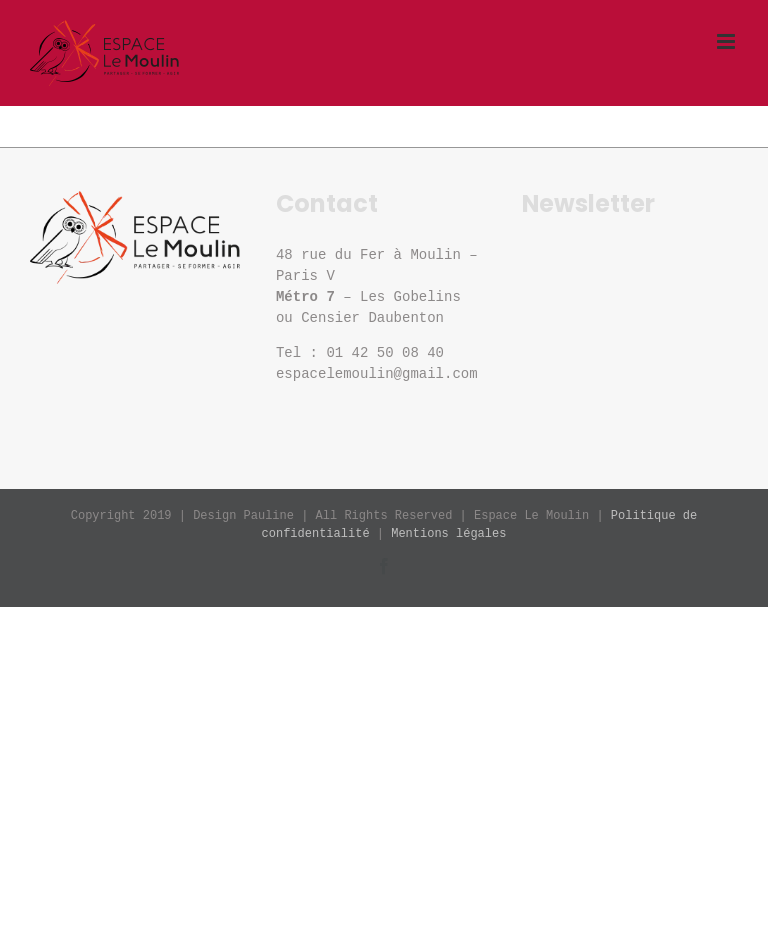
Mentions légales (448, 534)
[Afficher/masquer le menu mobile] (727, 41)
